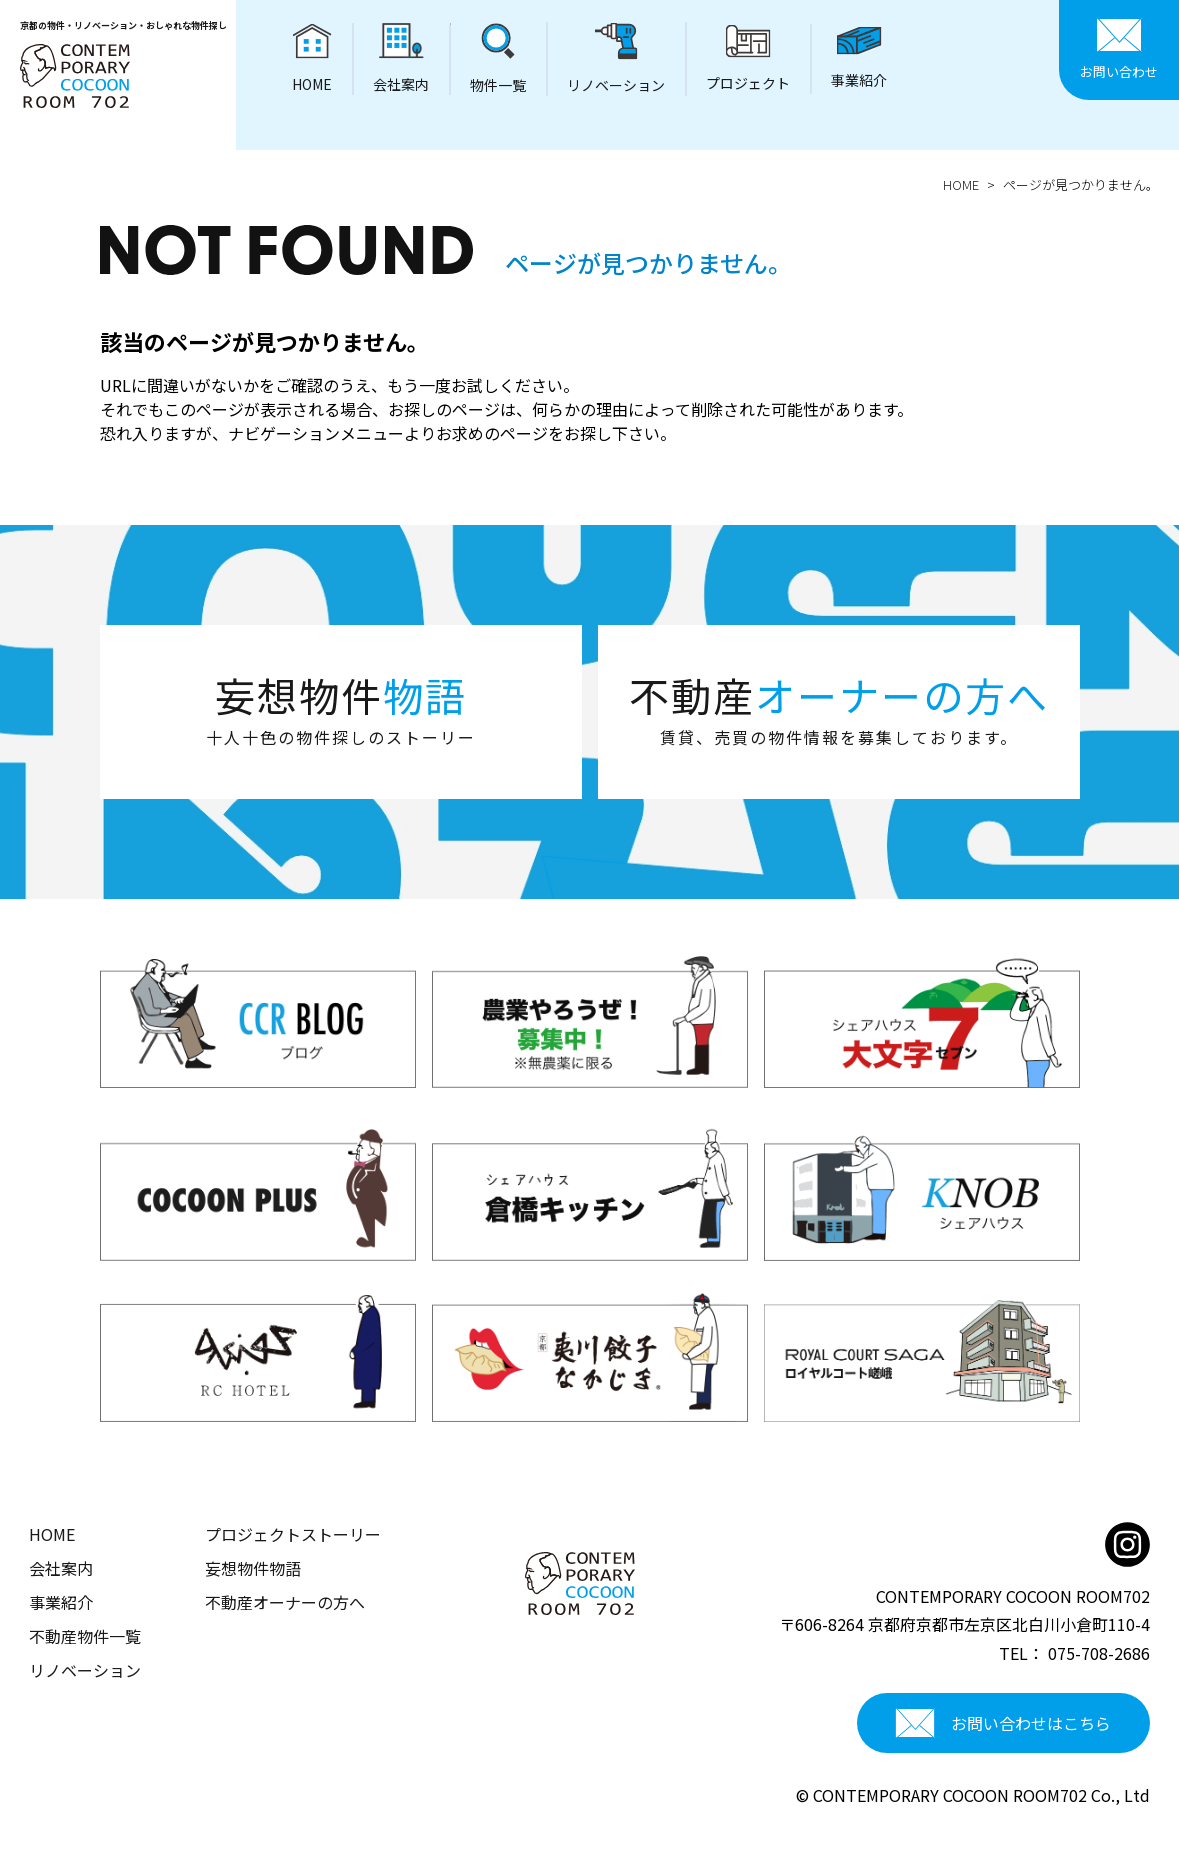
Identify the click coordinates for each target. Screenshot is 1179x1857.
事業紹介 (61, 1602)
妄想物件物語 (253, 1568)
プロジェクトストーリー (293, 1534)
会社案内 (61, 1568)
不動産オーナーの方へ (285, 1602)
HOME (961, 184)
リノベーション (85, 1670)
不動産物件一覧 (85, 1636)
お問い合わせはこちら (1003, 1723)
